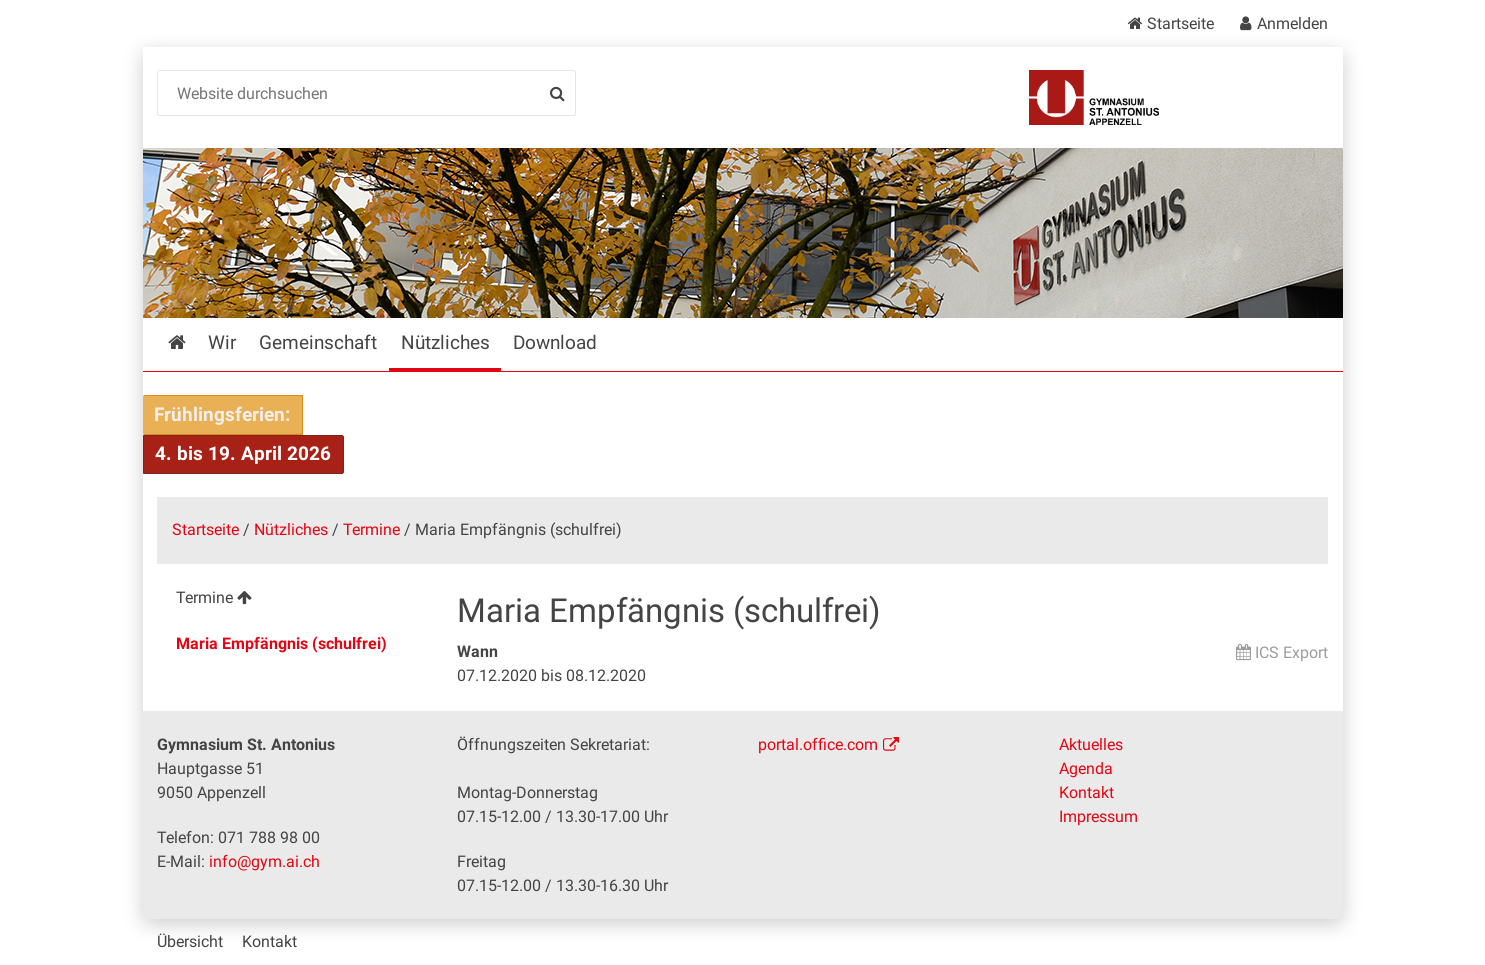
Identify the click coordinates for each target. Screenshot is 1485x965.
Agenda (1086, 768)
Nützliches (291, 529)
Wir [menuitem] (222, 342)
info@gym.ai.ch (264, 861)
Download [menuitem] (555, 342)
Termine (371, 529)
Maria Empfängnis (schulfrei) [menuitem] (281, 643)
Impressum (1098, 816)
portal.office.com (818, 744)
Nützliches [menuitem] (445, 342)
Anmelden (1292, 23)
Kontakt (1086, 792)
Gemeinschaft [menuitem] (318, 342)
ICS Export (1291, 652)
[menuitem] (291, 600)
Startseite (1180, 23)
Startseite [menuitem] (191, 342)
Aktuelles (1091, 744)
